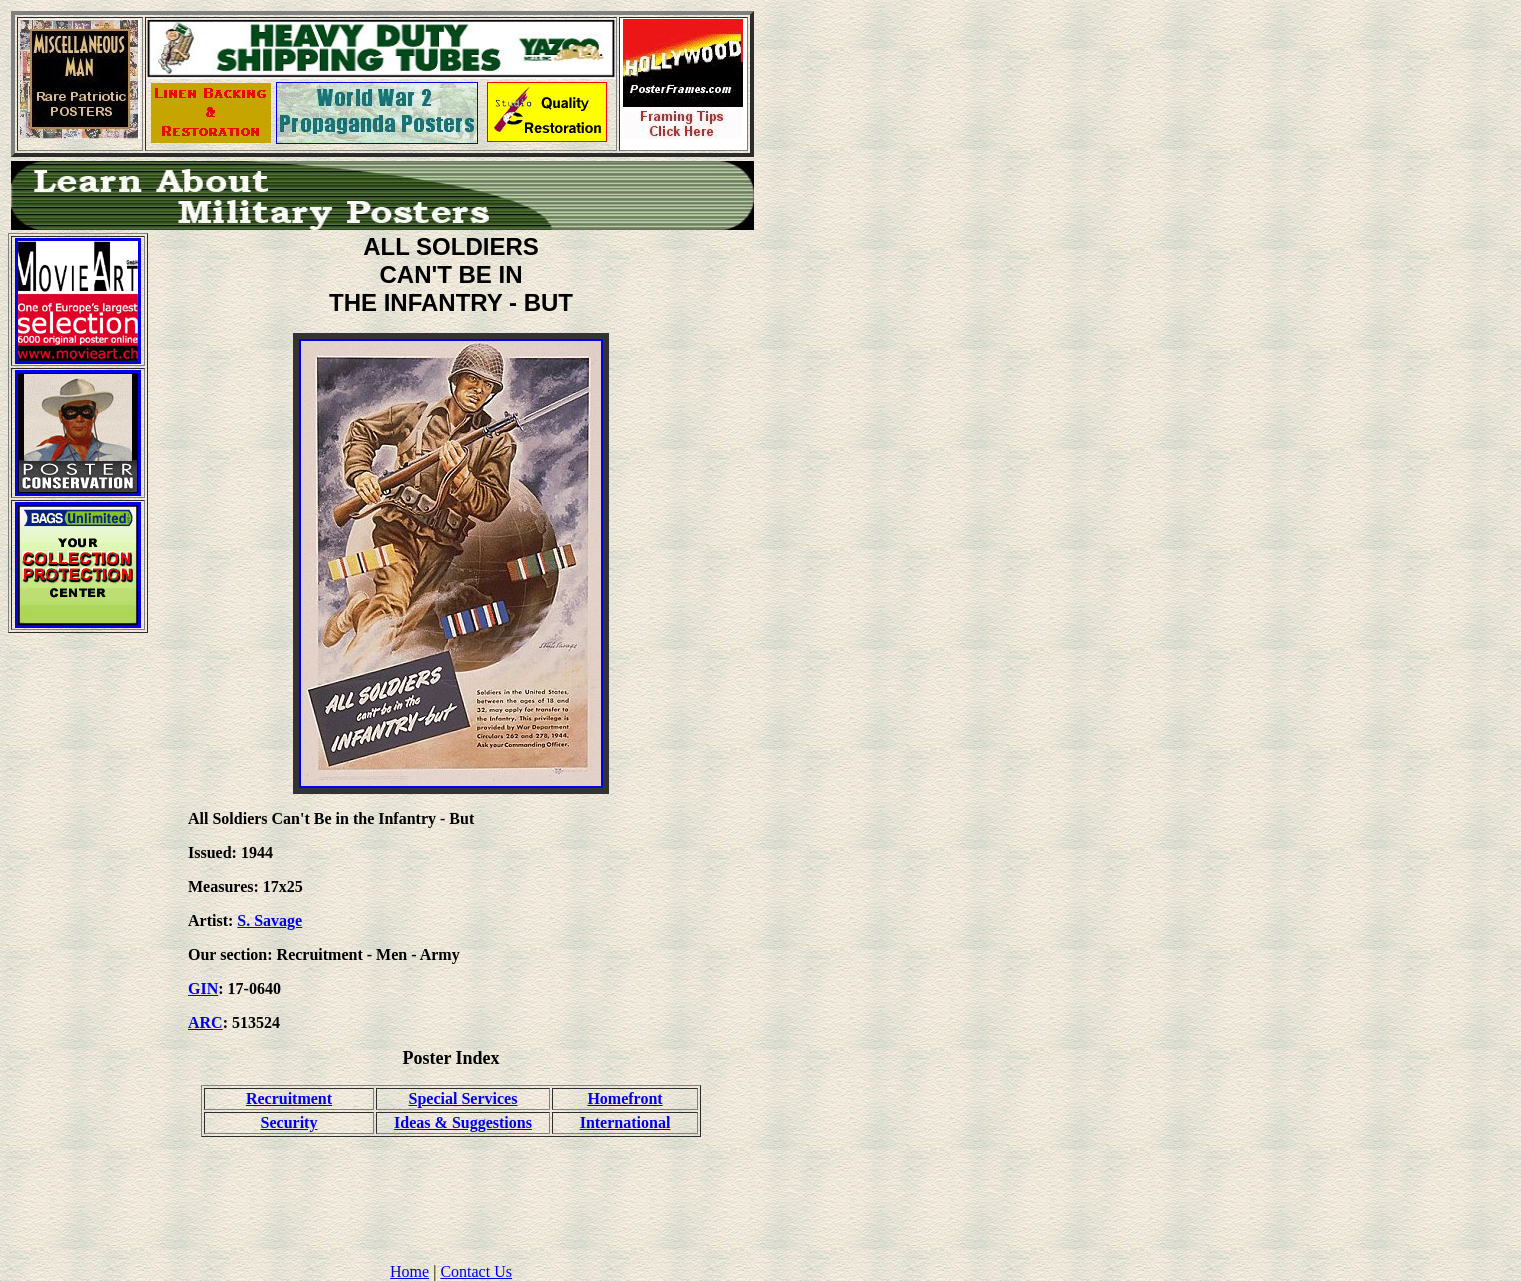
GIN (203, 988)
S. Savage (269, 920)
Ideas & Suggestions (463, 1122)
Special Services (463, 1098)
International (625, 1122)
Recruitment (289, 1098)
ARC (205, 1022)
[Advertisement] (78, 949)
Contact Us (476, 1271)
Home (409, 1271)
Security (289, 1122)
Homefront (624, 1098)
